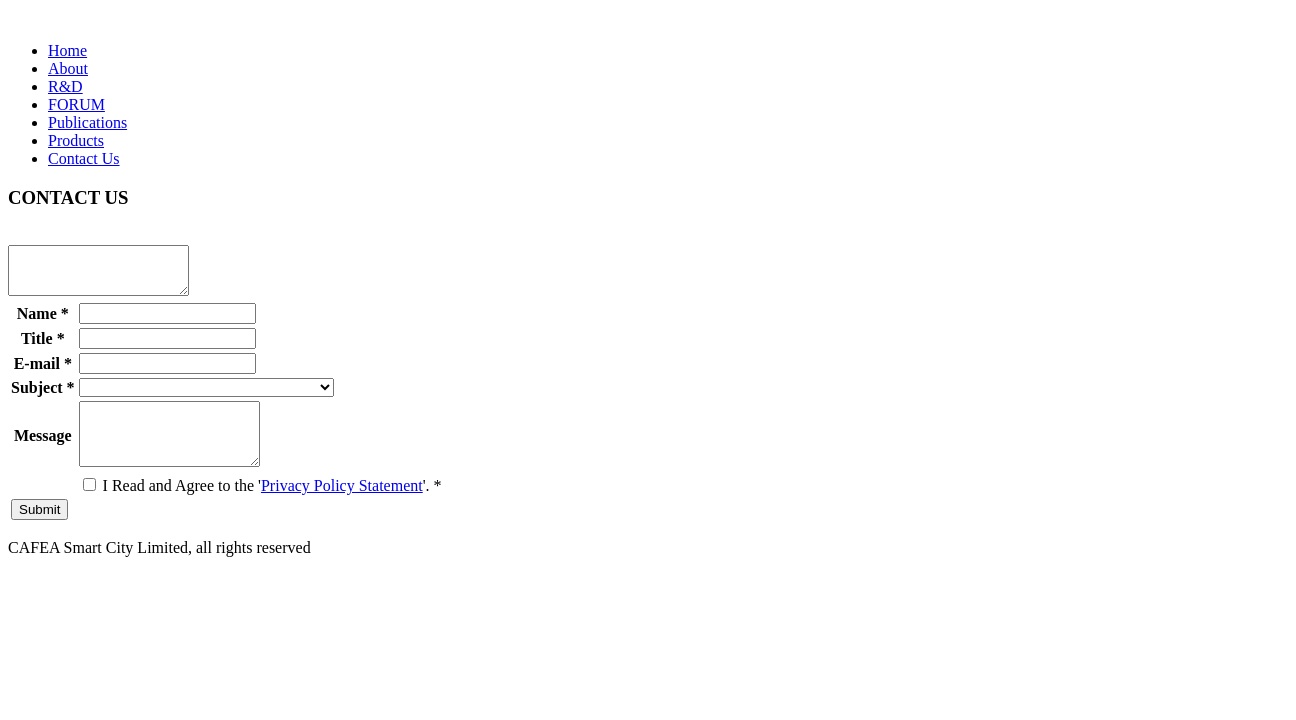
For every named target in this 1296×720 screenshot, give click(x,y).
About (68, 68)
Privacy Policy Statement (342, 506)
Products (76, 140)
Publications (87, 122)
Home (67, 50)
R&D (65, 86)
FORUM (76, 104)
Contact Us (84, 158)
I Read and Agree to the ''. (262, 506)
